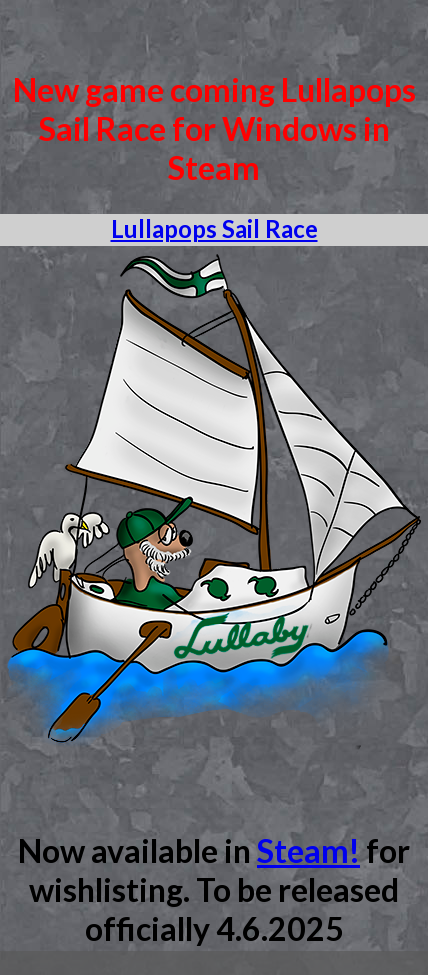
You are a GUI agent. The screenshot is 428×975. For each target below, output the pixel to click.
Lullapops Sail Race (214, 228)
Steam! (308, 850)
